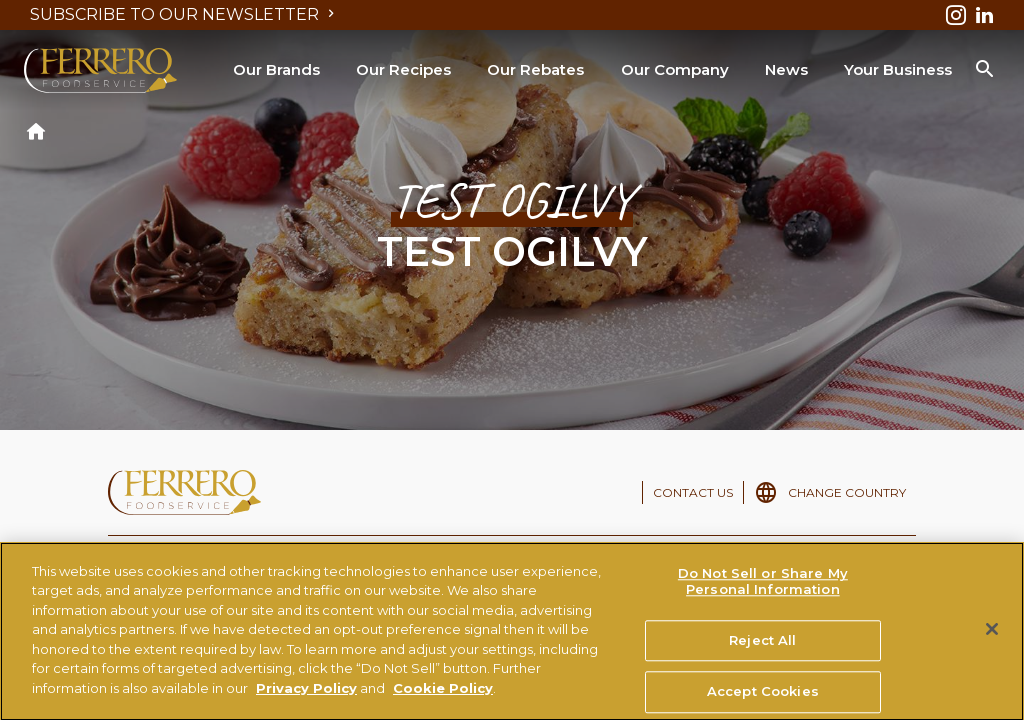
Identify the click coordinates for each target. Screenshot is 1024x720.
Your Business (898, 69)
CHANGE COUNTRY (847, 492)
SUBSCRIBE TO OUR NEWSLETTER (184, 14)
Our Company (675, 69)
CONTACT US (693, 492)
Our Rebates (535, 69)
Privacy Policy (306, 697)
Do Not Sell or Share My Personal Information (763, 591)
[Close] (992, 639)
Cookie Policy (443, 697)
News (786, 69)
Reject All (762, 649)
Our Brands (276, 69)
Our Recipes (403, 69)
